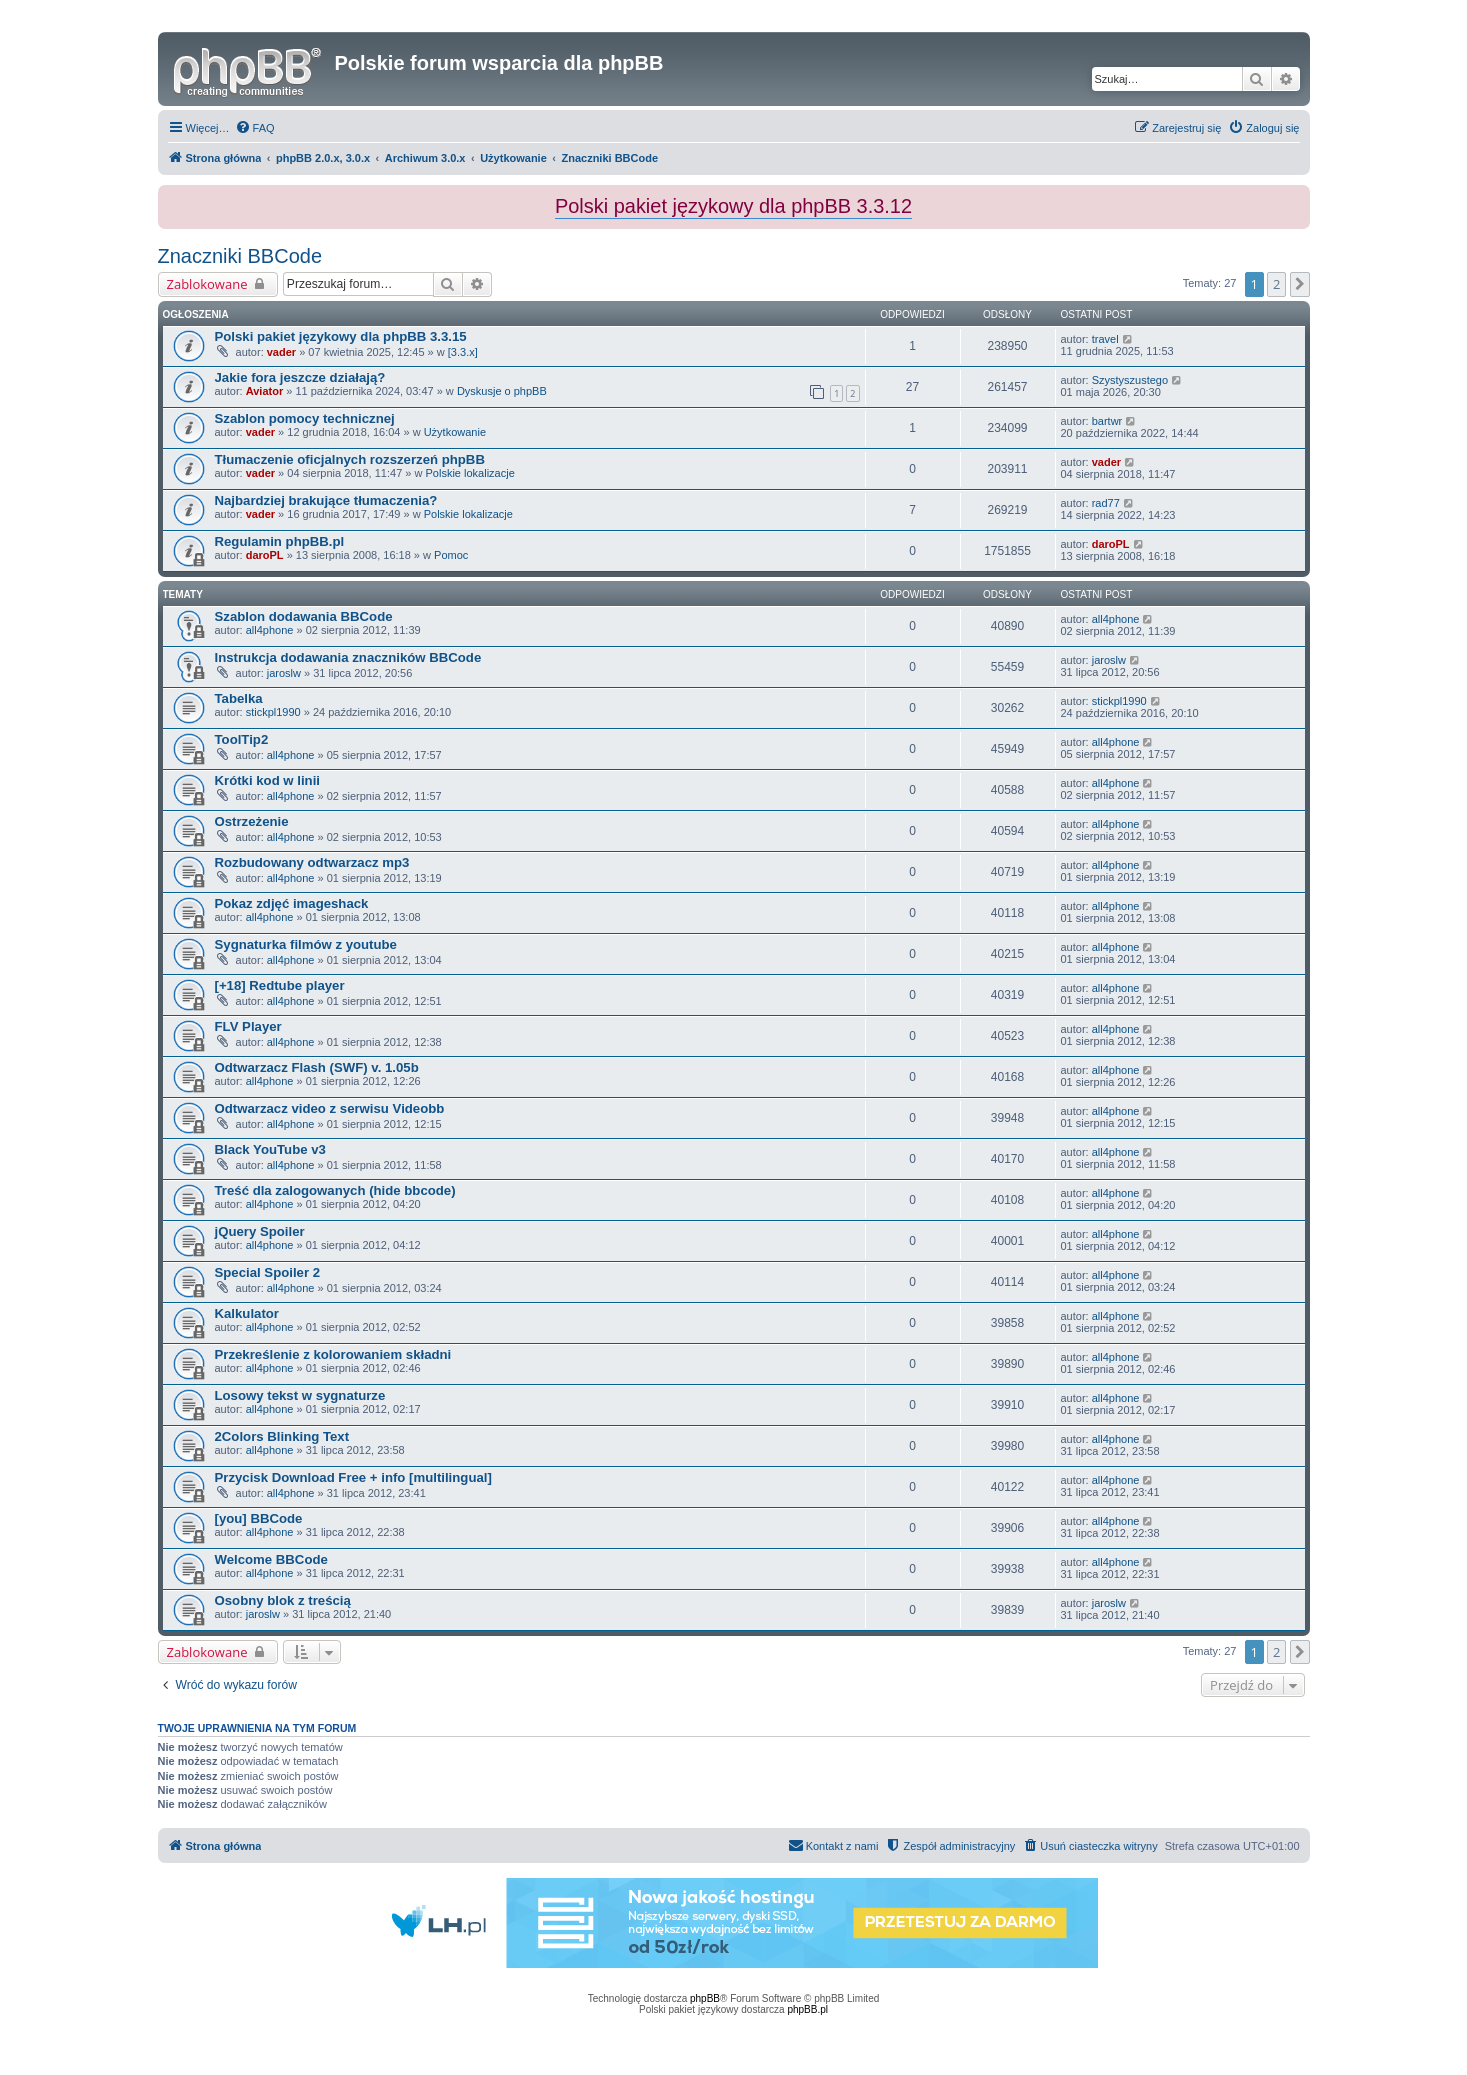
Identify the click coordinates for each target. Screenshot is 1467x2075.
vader (281, 352)
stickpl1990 (273, 712)
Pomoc (451, 555)
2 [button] (1276, 284)
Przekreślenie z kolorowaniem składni (333, 1354)
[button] (1300, 284)
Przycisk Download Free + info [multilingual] (353, 1477)
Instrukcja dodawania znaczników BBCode (348, 657)
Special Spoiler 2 (268, 1272)
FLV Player (248, 1026)
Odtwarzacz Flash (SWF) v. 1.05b (317, 1067)
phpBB (705, 1998)
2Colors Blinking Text (282, 1436)
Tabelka (239, 698)
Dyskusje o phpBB (502, 391)
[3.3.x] (463, 352)
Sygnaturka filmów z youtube (306, 944)
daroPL (265, 555)
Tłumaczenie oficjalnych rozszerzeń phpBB (350, 459)
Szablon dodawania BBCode (304, 616)
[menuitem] (255, 128)
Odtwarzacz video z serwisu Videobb (330, 1108)
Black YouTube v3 (270, 1149)
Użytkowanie (455, 432)
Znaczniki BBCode (240, 256)
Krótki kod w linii (268, 780)
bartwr (1107, 421)
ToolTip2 (242, 739)
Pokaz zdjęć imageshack (292, 903)
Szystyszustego (1130, 380)
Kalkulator (247, 1313)
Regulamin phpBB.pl (280, 541)
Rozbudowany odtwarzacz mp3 (312, 862)
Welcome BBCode (271, 1559)
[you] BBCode (259, 1518)
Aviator (265, 391)
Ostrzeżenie (252, 821)
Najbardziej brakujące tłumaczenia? (326, 500)
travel (1105, 339)
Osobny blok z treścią (283, 1600)
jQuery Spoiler (260, 1231)
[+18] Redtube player (280, 985)
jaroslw (284, 673)
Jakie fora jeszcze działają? (300, 377)
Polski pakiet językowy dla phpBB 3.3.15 (341, 336)
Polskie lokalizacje (470, 473)
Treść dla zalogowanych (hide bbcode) (335, 1190)
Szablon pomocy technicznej (305, 418)
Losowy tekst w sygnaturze (300, 1395)
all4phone (270, 630)
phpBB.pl (807, 2009)
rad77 (1106, 503)
